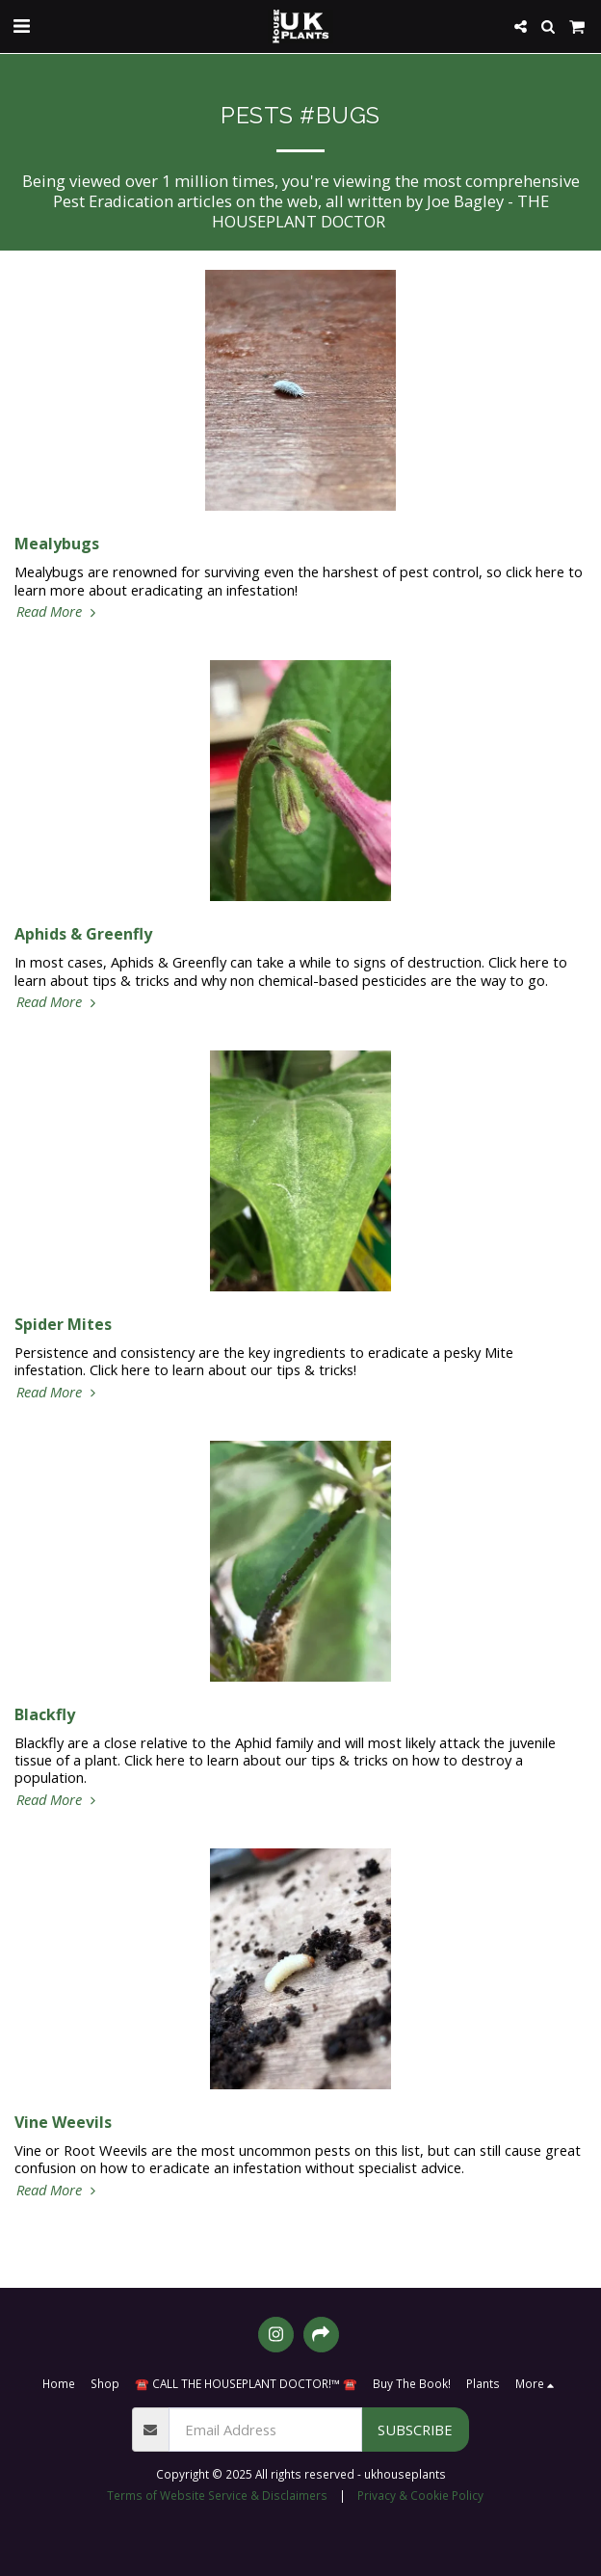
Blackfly (44, 1714)
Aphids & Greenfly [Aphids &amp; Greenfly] (83, 933)
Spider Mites (63, 1324)
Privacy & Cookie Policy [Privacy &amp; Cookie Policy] (420, 2495)
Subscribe (415, 2429)
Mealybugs (56, 543)
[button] (21, 25)
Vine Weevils (63, 2122)
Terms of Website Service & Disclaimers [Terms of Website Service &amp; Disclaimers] (217, 2495)
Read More (58, 611)
